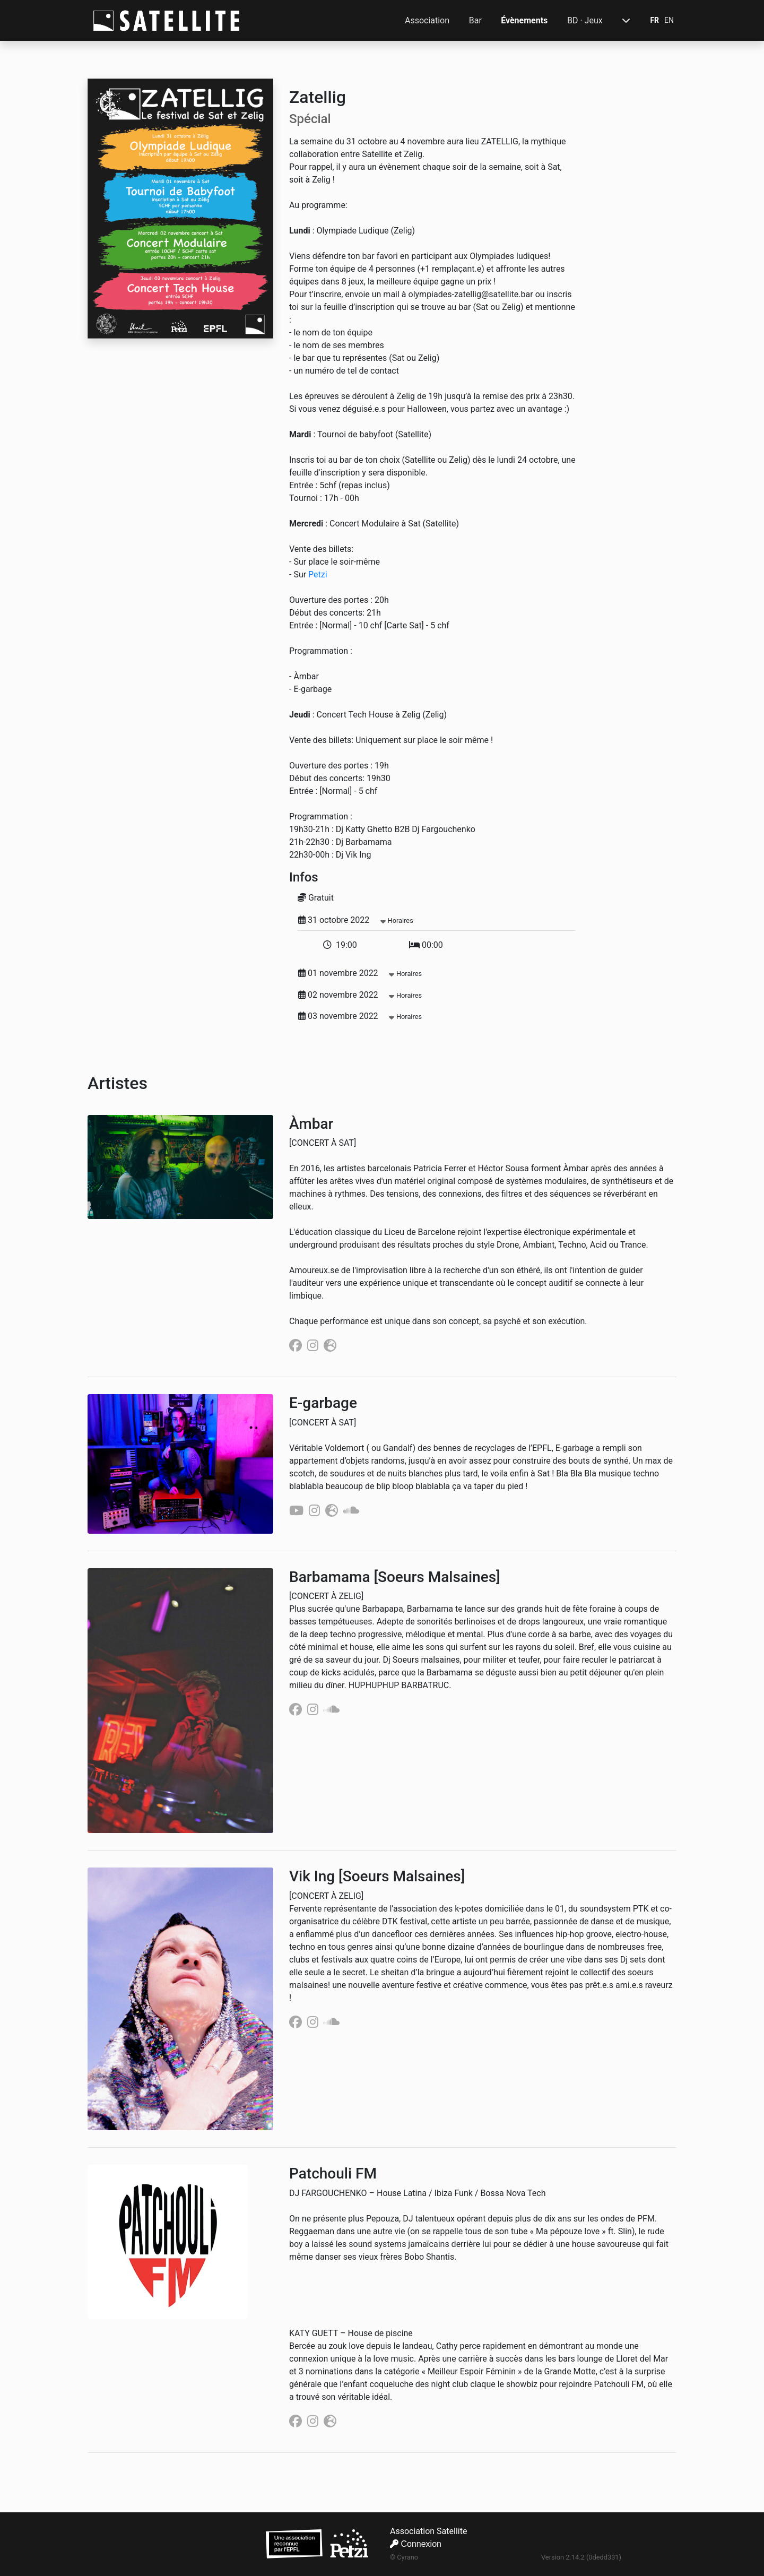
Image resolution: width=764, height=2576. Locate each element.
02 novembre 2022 (360, 995)
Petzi (317, 574)
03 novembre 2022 (360, 1016)
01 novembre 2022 (360, 973)
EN (669, 20)
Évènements (524, 20)
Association (427, 20)
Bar (475, 20)
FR (654, 20)
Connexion (415, 2543)
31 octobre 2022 (355, 920)
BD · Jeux (585, 20)
